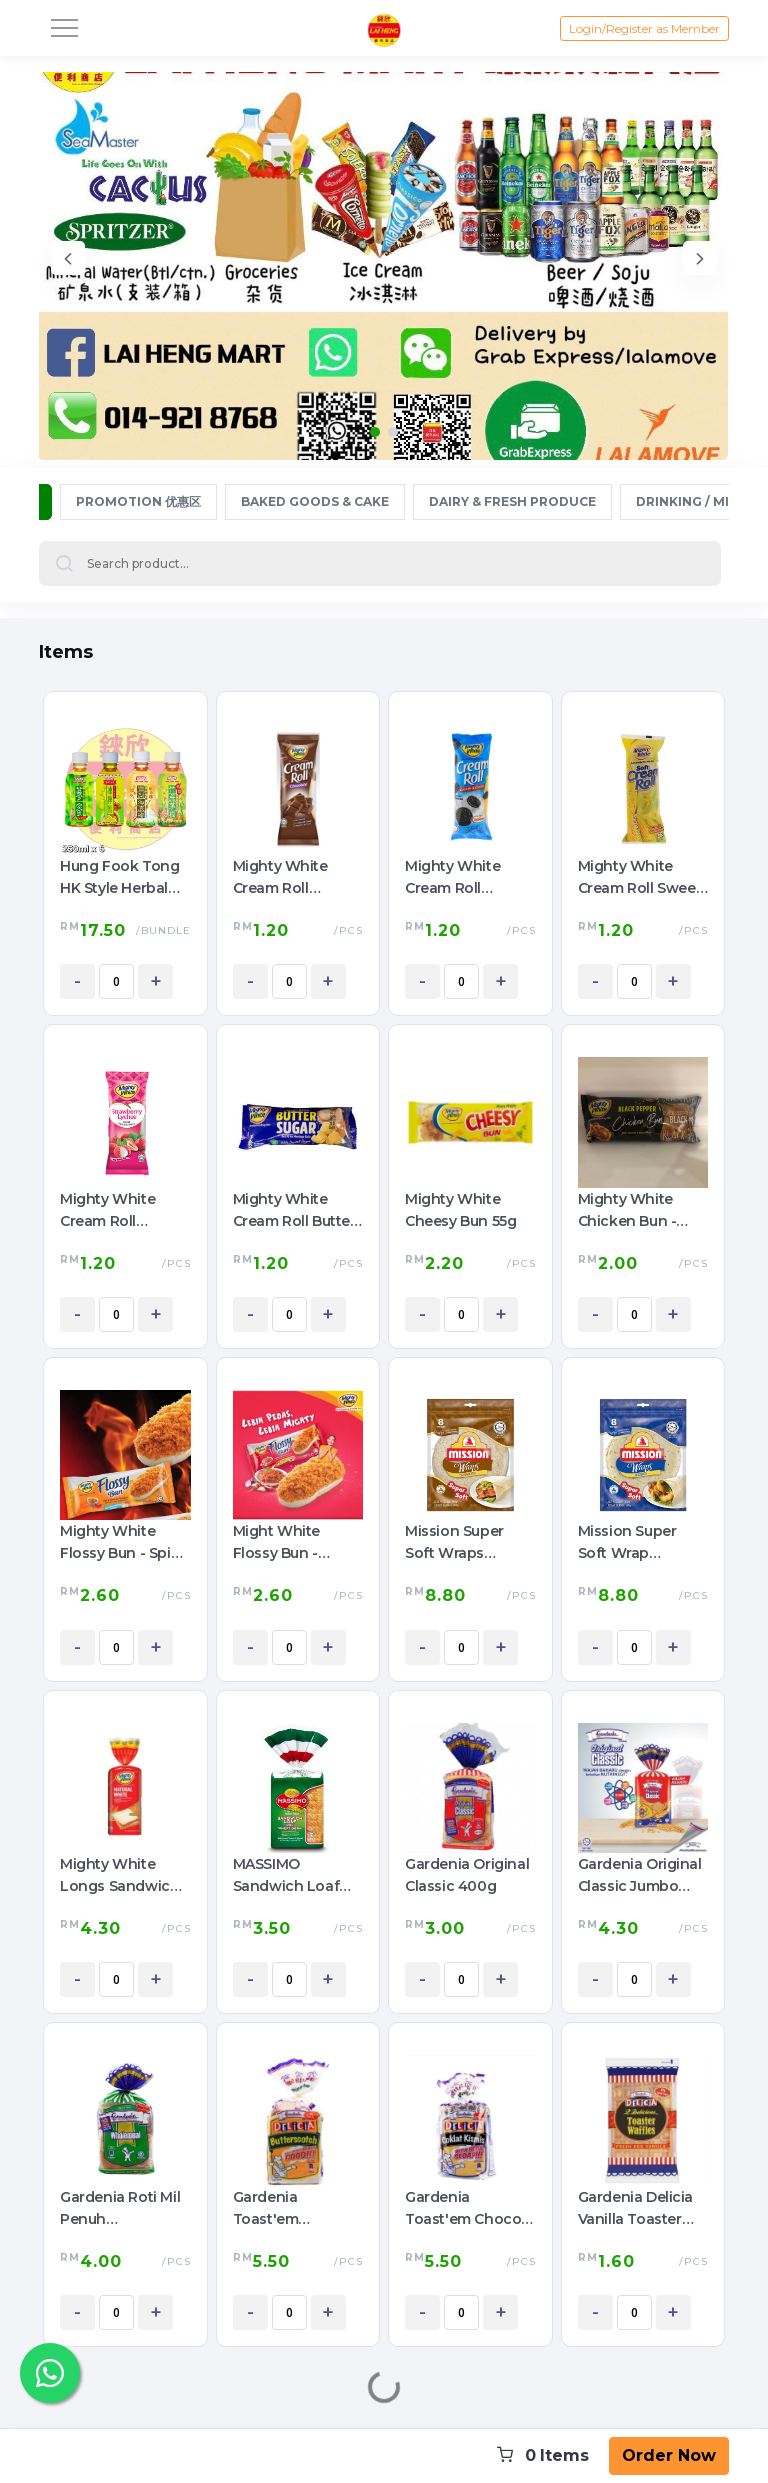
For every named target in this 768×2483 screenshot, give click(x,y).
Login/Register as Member (644, 28)
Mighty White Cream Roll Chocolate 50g (285, 878)
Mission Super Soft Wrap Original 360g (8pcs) (627, 1543)
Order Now (669, 2455)
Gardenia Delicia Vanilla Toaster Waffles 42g (636, 2209)
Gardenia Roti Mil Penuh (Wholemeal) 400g (120, 2209)
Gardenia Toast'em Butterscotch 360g (279, 2209)
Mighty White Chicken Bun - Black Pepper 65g (640, 1211)
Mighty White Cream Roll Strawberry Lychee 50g (107, 1211)
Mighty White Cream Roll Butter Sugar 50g (294, 1211)
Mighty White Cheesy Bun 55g (460, 1210)
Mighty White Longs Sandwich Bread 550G (119, 1876)
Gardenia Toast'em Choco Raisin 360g (463, 2209)
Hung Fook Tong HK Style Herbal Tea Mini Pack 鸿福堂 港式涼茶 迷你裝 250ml (124, 878)
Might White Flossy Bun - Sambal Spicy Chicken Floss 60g (298, 1543)
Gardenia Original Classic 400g (467, 1875)
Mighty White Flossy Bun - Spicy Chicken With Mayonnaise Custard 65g (123, 1543)
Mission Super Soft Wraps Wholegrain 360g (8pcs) (466, 1543)
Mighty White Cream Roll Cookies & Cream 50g (465, 878)
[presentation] (68, 262)
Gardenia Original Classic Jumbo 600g (640, 1876)
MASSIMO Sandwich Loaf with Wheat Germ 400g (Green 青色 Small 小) (295, 1876)
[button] (375, 432)
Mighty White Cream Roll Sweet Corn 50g (640, 878)
